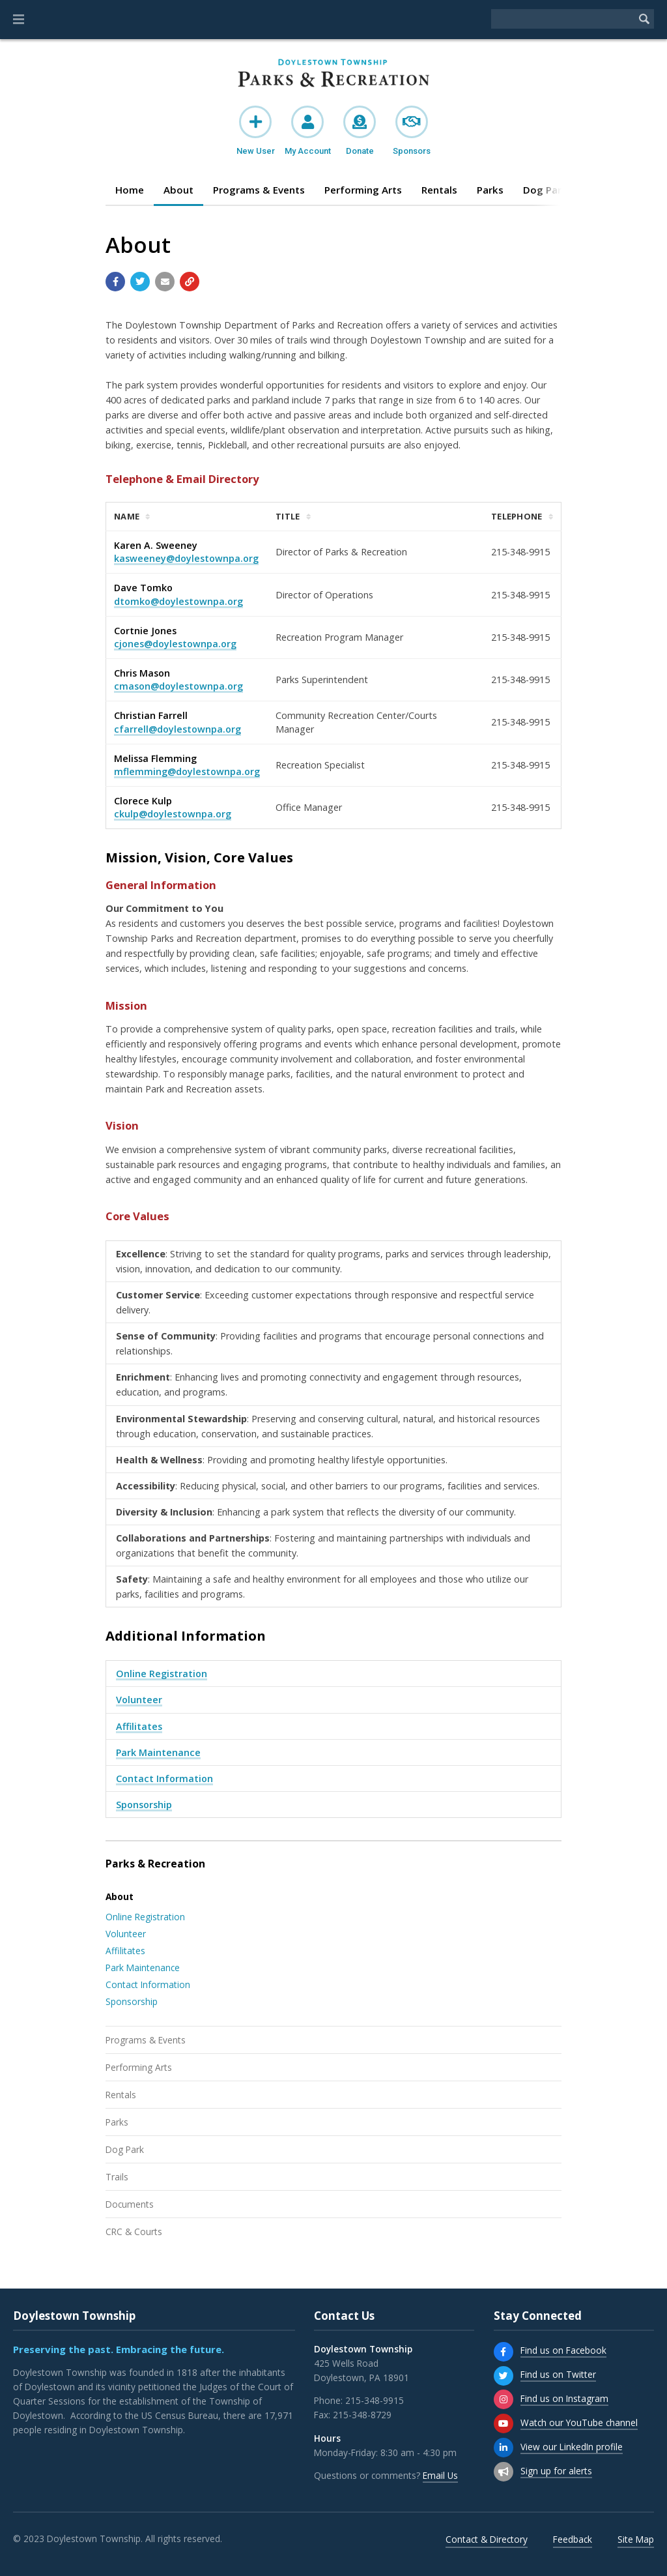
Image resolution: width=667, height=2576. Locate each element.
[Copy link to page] (189, 281)
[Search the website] (562, 19)
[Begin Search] (644, 19)
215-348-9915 (374, 2400)
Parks (490, 189)
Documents (130, 2204)
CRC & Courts (134, 2231)
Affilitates (139, 1726)
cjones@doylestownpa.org (175, 643)
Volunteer (139, 1699)
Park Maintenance (158, 1752)
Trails (117, 2177)
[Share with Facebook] (115, 281)
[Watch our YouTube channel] (503, 2423)
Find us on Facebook (563, 2350)
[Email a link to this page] (165, 281)
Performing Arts (363, 189)
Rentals (439, 189)
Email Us (440, 2475)
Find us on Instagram (564, 2398)
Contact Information (164, 1778)
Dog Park (125, 2149)
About (178, 189)
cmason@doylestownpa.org (178, 686)
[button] (18, 19)
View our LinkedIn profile (571, 2446)
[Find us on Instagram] (503, 2399)
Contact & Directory (487, 2539)
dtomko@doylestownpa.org (178, 601)
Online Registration (161, 1673)
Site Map (635, 2539)
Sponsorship (144, 1804)
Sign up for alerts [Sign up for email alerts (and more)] (556, 2471)
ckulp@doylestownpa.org (172, 814)
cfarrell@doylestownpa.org (177, 729)
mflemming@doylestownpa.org (187, 771)
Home (129, 189)
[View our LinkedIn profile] (503, 2447)
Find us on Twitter (558, 2374)
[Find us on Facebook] (503, 2352)
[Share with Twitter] (140, 281)
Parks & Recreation (155, 1863)
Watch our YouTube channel (579, 2422)
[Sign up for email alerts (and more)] (503, 2471)
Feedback (572, 2539)
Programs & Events (259, 189)
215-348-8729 (362, 2414)
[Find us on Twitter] (503, 2376)
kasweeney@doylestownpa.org (186, 558)
